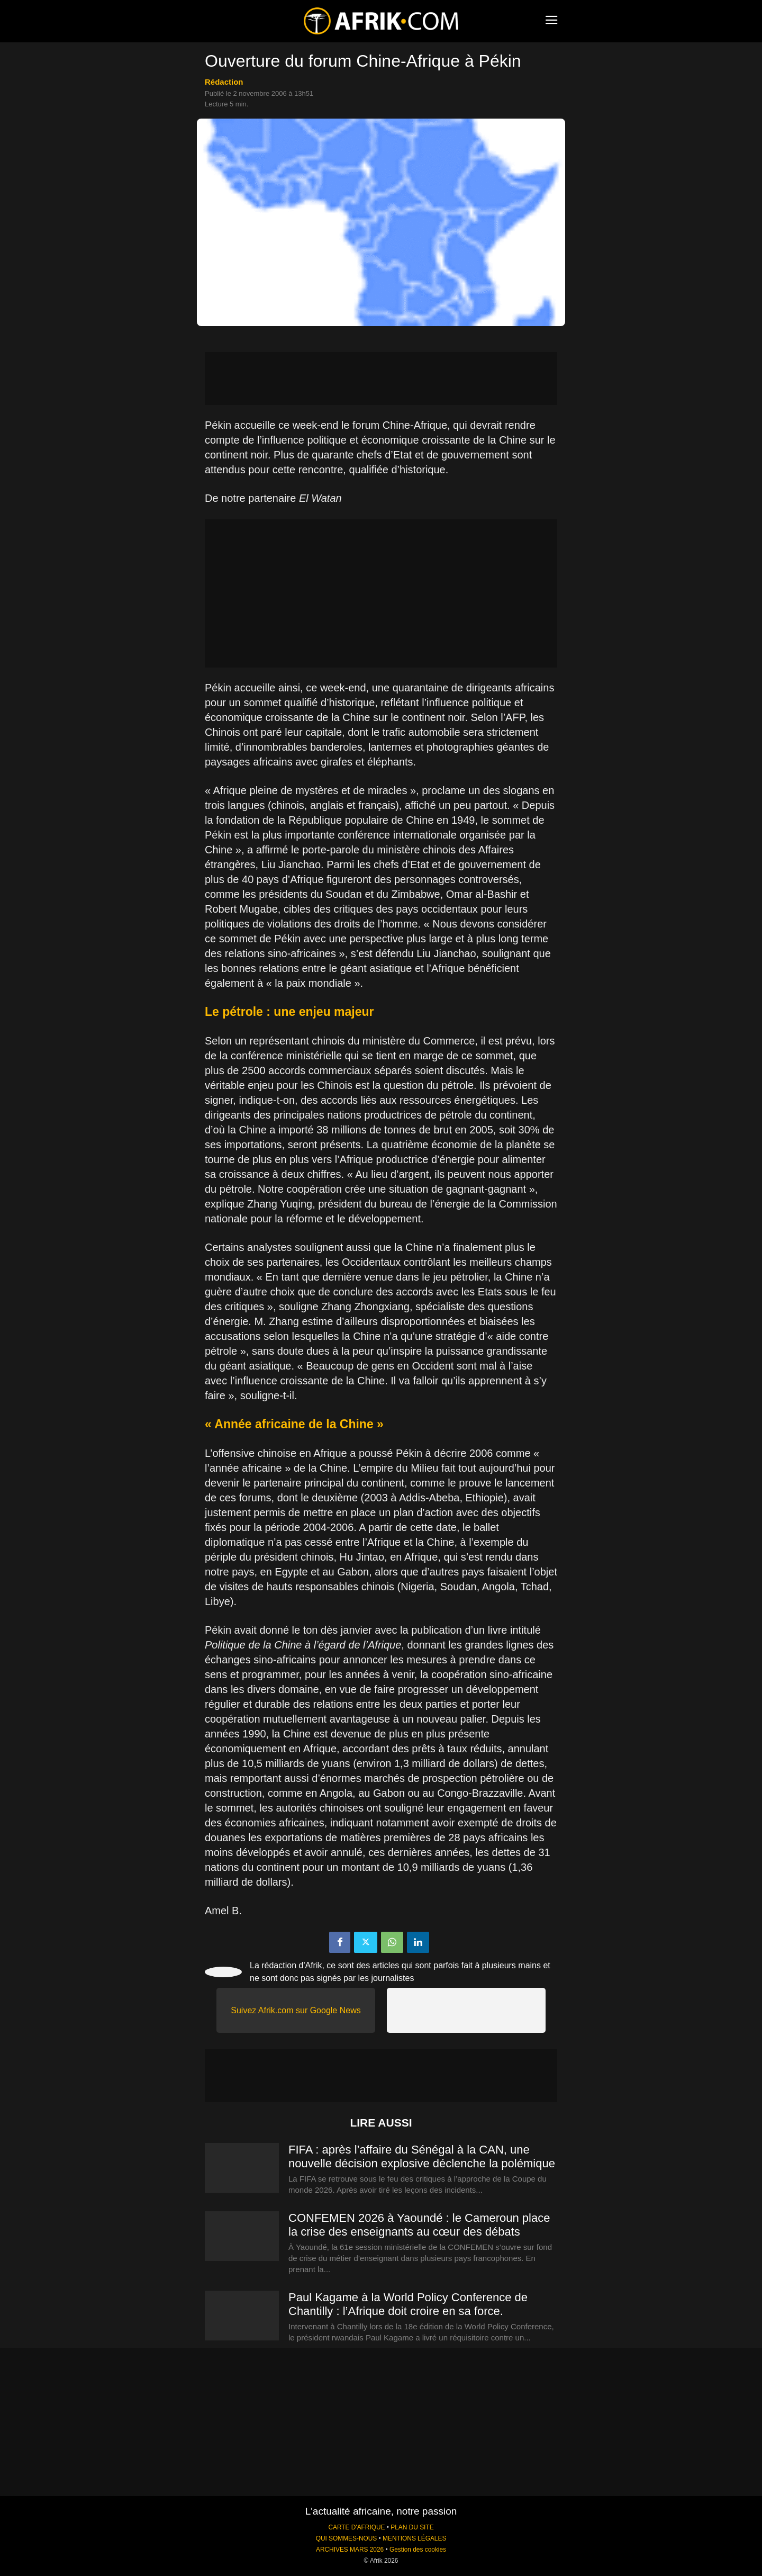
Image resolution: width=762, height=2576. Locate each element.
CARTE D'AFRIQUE (356, 2527)
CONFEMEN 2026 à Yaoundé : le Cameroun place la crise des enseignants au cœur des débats (419, 2224)
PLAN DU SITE (412, 2527)
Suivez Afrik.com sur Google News (295, 2010)
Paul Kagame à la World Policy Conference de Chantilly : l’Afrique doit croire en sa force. (408, 2304)
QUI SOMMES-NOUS (346, 2538)
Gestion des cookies (417, 2549)
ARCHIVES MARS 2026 (350, 2549)
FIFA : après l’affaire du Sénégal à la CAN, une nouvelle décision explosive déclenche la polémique (421, 2156)
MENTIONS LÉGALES (414, 2538)
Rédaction (224, 81)
